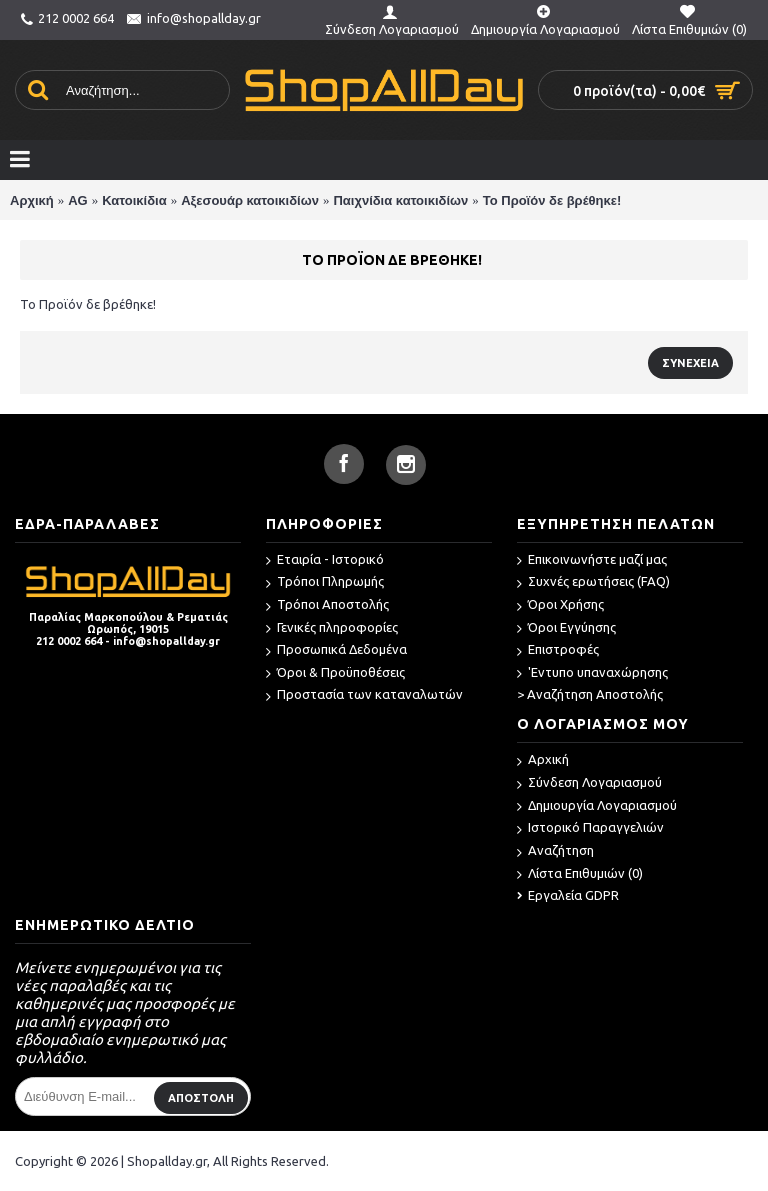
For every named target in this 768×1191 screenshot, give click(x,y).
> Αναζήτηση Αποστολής (590, 694)
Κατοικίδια (134, 200)
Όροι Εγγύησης (566, 628)
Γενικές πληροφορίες (332, 628)
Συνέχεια (690, 363)
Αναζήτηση (555, 851)
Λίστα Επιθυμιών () (580, 874)
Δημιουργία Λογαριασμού (597, 806)
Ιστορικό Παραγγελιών (590, 828)
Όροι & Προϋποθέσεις (335, 673)
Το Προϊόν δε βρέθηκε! (552, 200)
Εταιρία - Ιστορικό (325, 560)
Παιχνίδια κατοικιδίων (400, 200)
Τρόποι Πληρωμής (325, 582)
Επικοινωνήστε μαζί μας (592, 560)
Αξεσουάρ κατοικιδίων (250, 200)
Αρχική (32, 200)
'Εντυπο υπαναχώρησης (592, 673)
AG (78, 200)
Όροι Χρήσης (560, 605)
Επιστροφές (558, 650)
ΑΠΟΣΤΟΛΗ (201, 1098)
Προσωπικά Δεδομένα (336, 650)
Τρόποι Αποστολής (327, 605)
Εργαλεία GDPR (568, 895)
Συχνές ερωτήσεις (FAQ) (593, 582)
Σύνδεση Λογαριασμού (589, 783)
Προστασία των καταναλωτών (364, 695)
